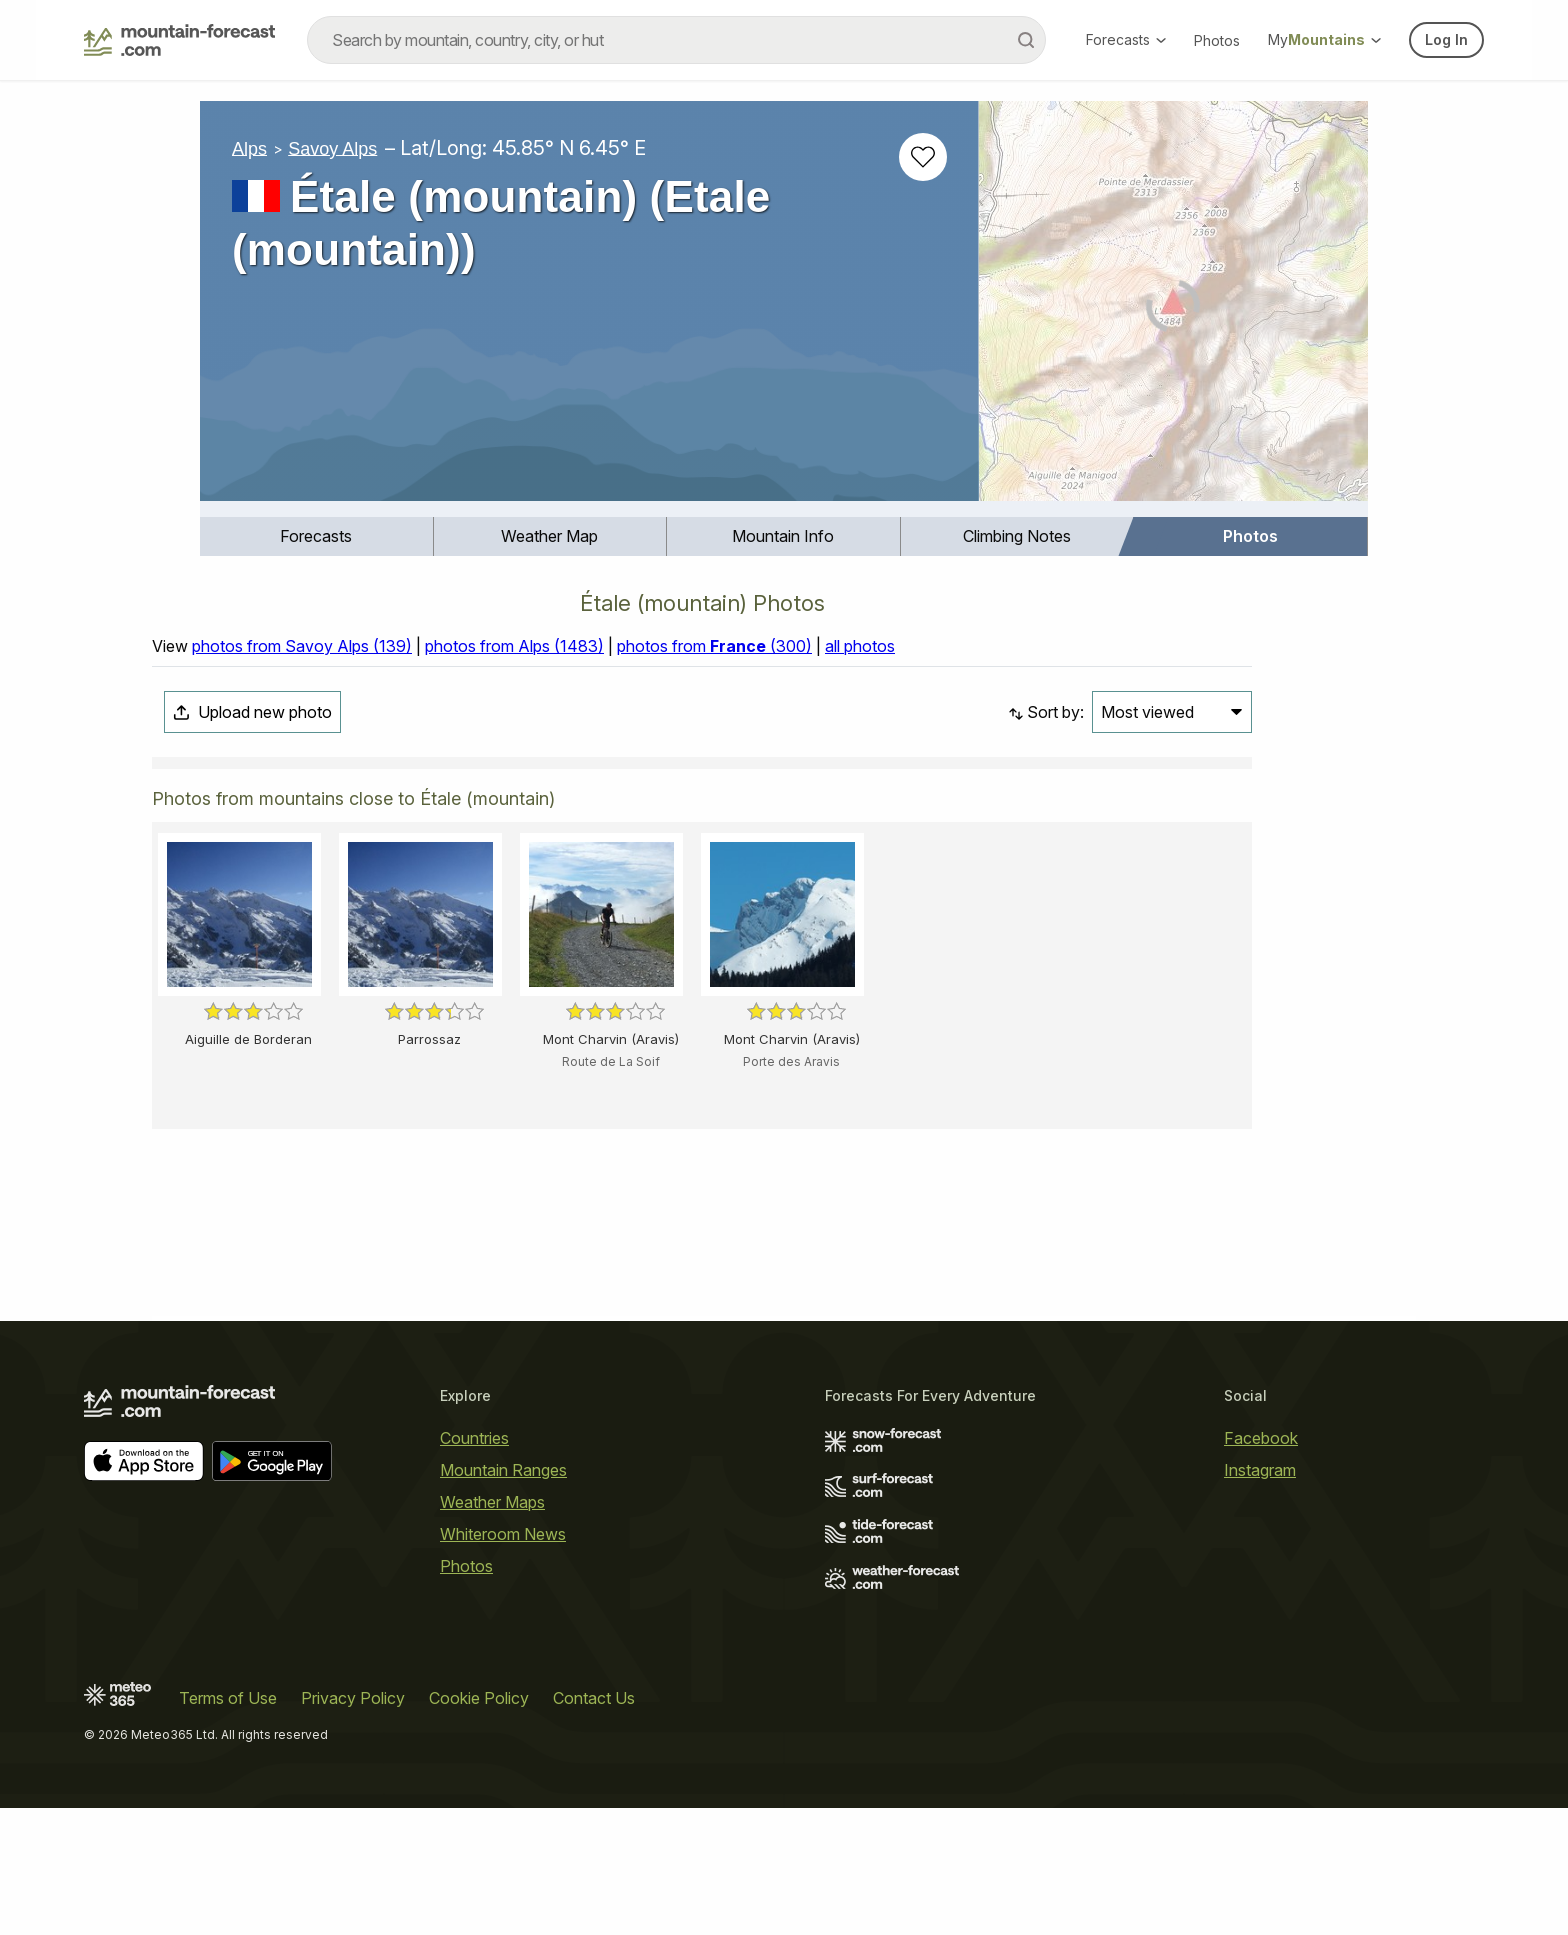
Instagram (1260, 1470)
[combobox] (676, 40)
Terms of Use (228, 1698)
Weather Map (549, 536)
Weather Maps (492, 1502)
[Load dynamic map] (1173, 309)
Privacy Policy (353, 1698)
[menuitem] (317, 536)
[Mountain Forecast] (179, 40)
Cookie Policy (479, 1698)
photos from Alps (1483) (514, 646)
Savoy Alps (332, 148)
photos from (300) (714, 646)
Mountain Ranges (503, 1470)
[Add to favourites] (923, 157)
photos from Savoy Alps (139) (302, 646)
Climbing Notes (1017, 536)
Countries (474, 1438)
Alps (249, 148)
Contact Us (594, 1698)
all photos (860, 646)
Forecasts (1126, 39)
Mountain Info (783, 536)
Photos (1217, 40)
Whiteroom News (503, 1534)
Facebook (1261, 1438)
